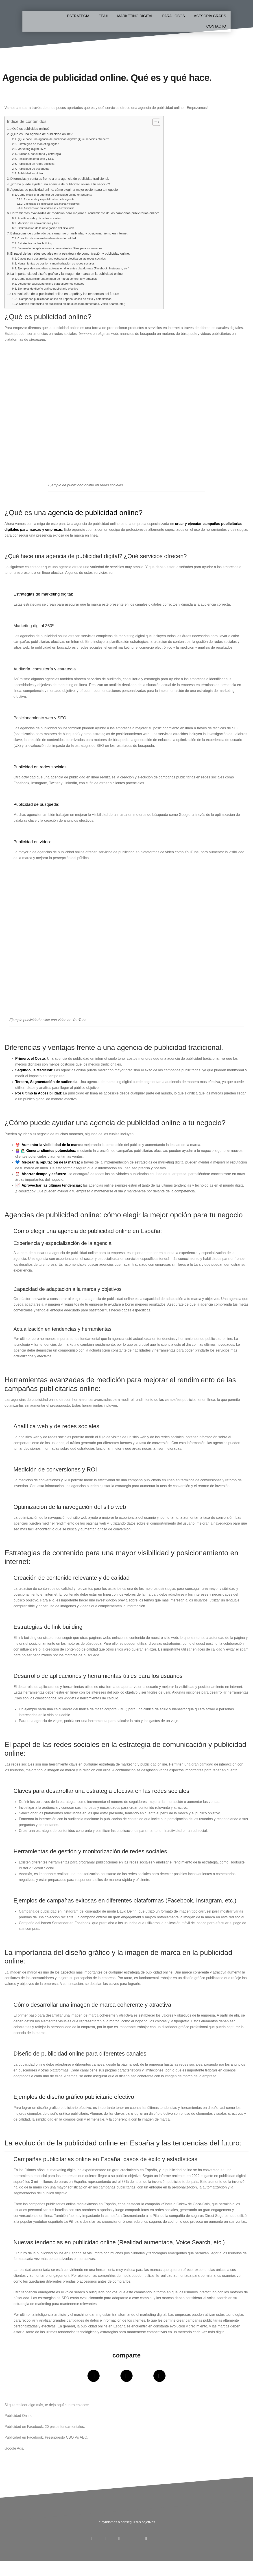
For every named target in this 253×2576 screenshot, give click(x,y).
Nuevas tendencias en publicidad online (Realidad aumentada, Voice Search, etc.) (72, 303)
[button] (93, 2376)
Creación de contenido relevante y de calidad (46, 238)
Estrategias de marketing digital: (38, 144)
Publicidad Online (18, 2416)
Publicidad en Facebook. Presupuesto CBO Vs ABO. (46, 2437)
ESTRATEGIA (78, 16)
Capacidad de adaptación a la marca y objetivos (52, 203)
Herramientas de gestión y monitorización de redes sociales (56, 263)
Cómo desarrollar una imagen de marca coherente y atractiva (57, 278)
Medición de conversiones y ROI (38, 223)
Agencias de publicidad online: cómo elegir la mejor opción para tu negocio (64, 189)
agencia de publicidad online (93, 513)
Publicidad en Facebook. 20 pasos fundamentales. (44, 2427)
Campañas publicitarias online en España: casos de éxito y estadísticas (65, 299)
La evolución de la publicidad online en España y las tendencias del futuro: (65, 294)
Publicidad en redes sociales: (36, 163)
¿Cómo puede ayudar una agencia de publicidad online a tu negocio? (60, 184)
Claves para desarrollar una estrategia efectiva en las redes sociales (61, 258)
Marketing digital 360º (31, 149)
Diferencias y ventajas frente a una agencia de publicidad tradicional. (59, 178)
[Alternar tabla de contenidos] (154, 122)
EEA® (103, 16)
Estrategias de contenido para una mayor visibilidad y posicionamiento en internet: (69, 233)
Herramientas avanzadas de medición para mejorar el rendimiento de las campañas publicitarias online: (84, 213)
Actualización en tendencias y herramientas (49, 207)
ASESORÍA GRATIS (210, 16)
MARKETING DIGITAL (135, 16)
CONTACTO (216, 26)
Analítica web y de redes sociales (39, 218)
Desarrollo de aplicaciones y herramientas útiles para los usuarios (59, 248)
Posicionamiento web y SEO (35, 158)
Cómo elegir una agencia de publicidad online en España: (54, 194)
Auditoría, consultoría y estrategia (39, 154)
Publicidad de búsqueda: (33, 168)
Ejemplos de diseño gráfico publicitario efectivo (47, 288)
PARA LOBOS (173, 16)
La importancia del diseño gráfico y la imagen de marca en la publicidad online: (67, 273)
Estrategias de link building (34, 243)
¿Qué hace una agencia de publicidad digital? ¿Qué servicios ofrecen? (63, 139)
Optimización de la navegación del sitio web (45, 228)
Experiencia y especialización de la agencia (49, 199)
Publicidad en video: (30, 173)
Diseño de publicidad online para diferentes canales (50, 283)
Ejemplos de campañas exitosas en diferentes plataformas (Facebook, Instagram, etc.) (73, 268)
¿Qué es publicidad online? (30, 128)
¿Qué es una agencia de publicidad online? (41, 134)
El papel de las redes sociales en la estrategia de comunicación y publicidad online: (70, 253)
